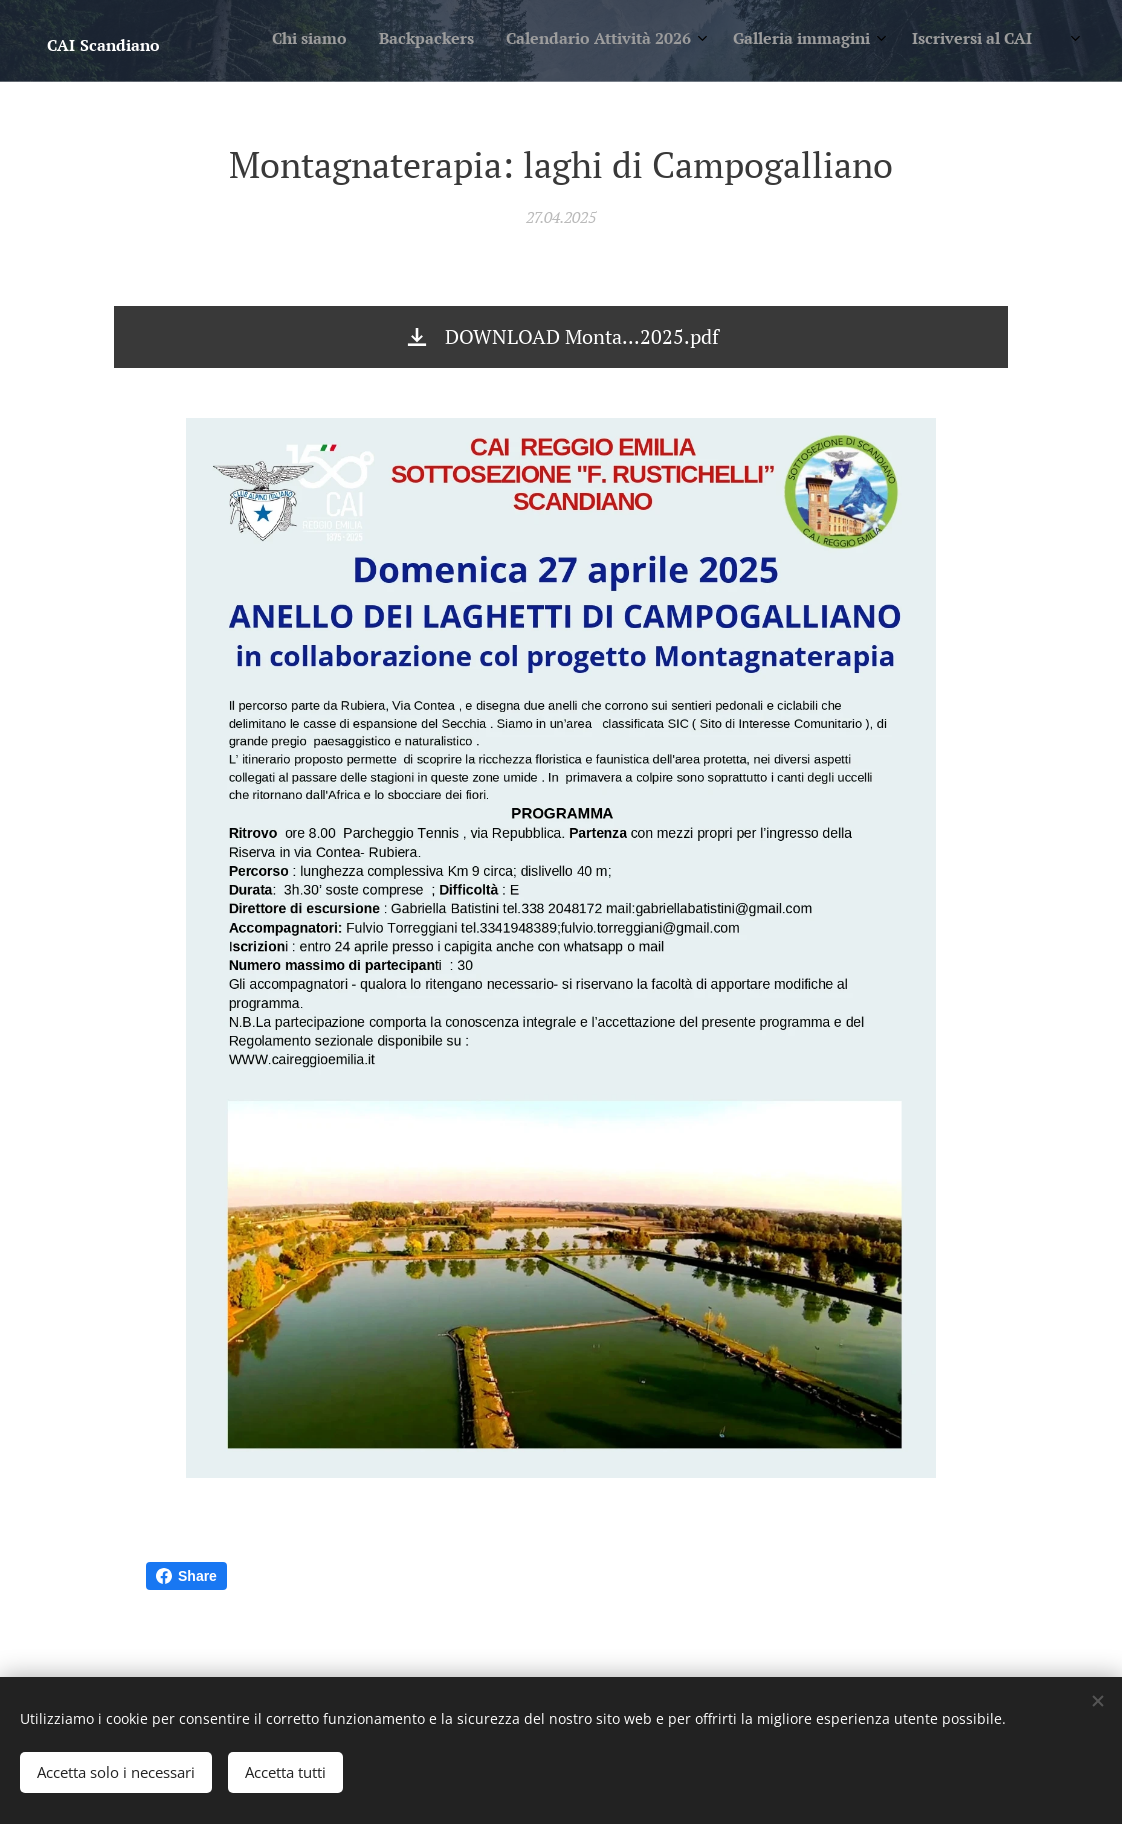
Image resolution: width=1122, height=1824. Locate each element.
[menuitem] (857, 41)
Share (186, 1576)
